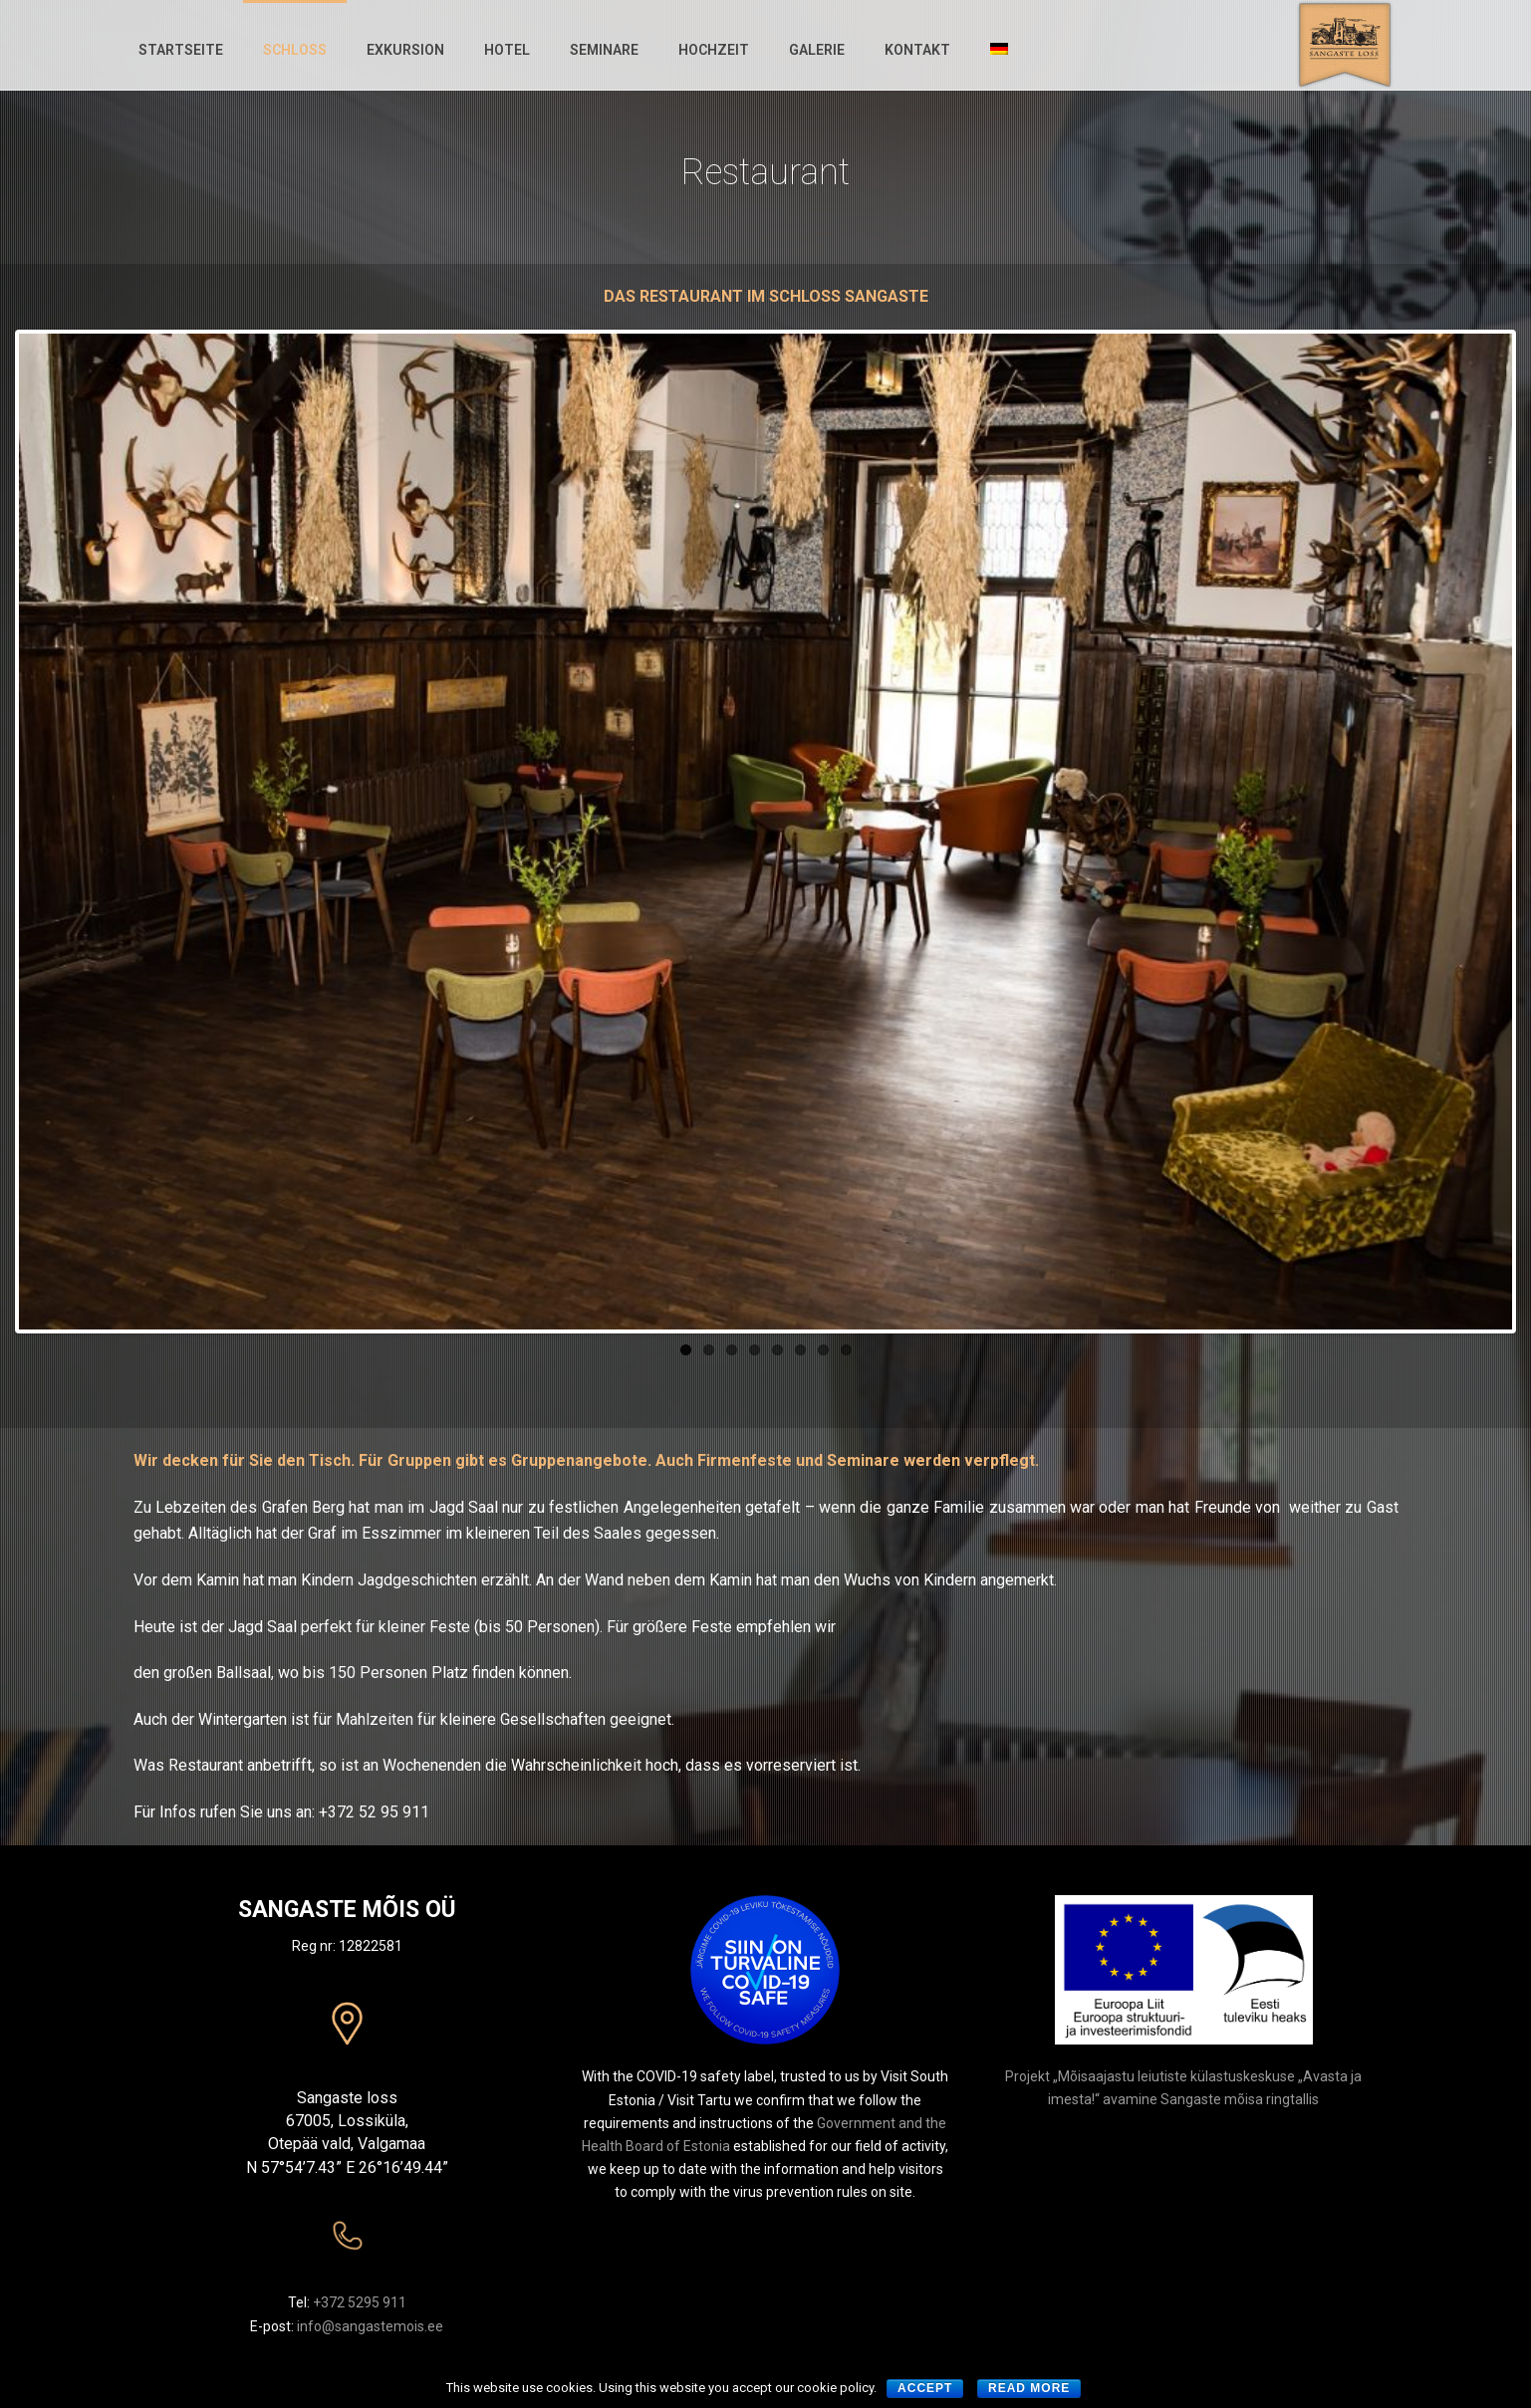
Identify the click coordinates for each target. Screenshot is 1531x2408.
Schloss (295, 50)
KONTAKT (917, 50)
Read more (1029, 2388)
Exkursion (405, 50)
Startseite (180, 50)
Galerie (817, 50)
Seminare (604, 50)
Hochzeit (713, 50)
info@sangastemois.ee (370, 2326)
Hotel (507, 50)
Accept (924, 2388)
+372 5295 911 (359, 2302)
